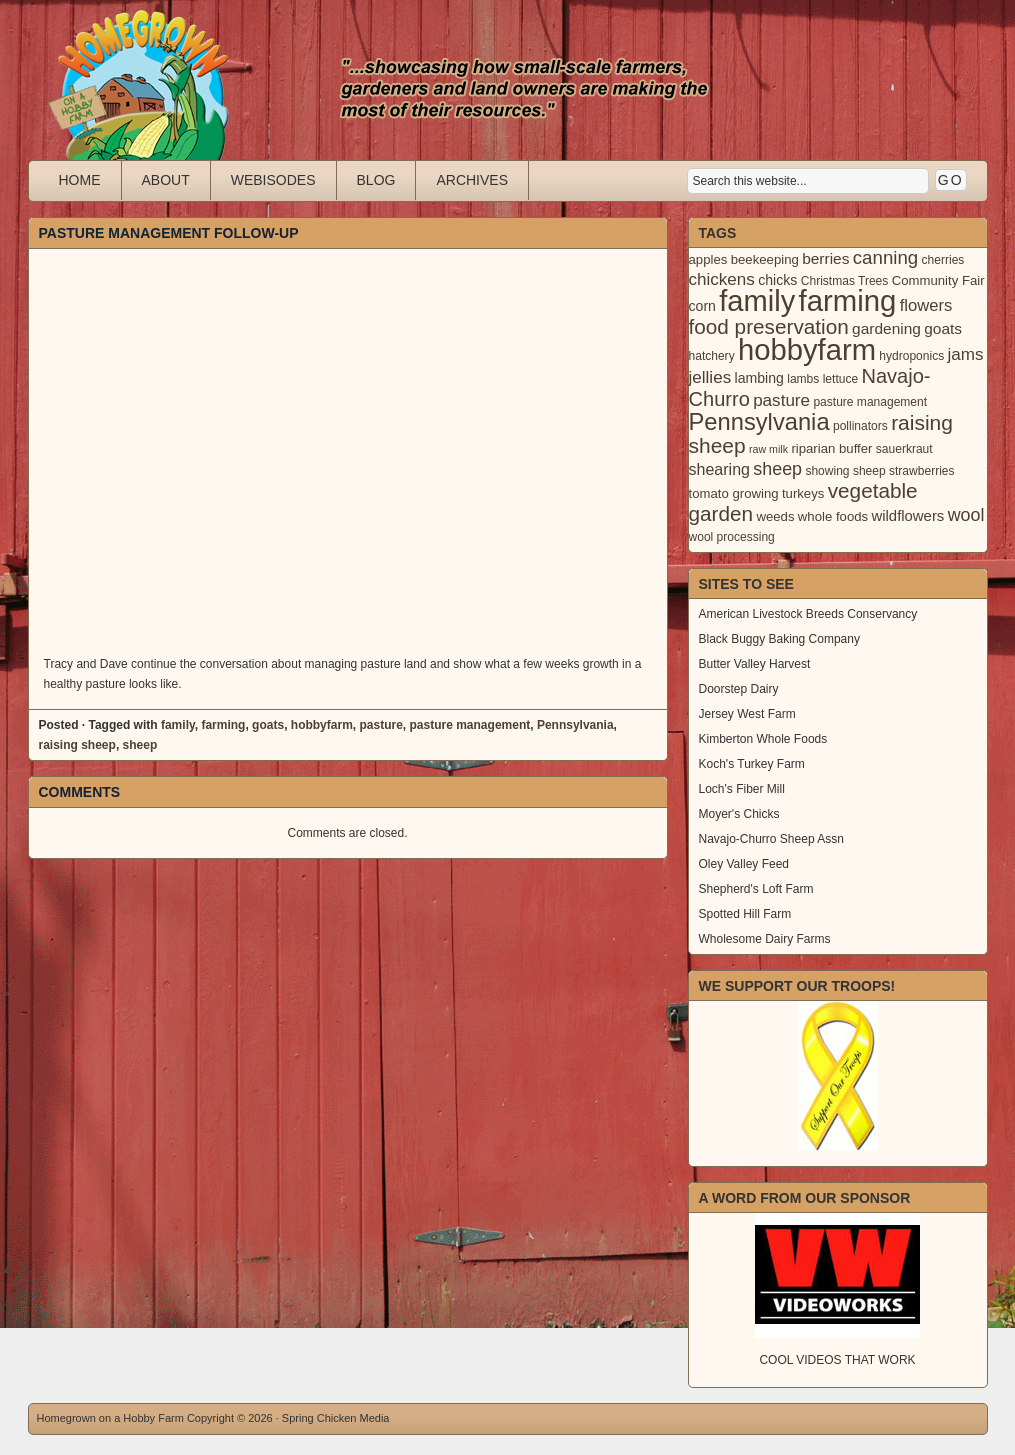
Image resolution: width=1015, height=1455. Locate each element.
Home (80, 180)
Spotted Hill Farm (745, 914)
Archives (472, 180)
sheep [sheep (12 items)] (777, 469)
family (178, 725)
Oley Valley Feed (744, 864)
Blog (376, 180)
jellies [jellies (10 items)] (710, 377)
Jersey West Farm (747, 714)
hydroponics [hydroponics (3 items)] (911, 356)
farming (223, 725)
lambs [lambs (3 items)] (803, 379)
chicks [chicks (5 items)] (777, 280)
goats (268, 725)
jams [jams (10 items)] (966, 354)
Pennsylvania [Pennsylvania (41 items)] (759, 422)
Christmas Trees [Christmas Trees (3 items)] (845, 281)
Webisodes (273, 180)
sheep (140, 745)
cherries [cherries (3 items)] (943, 260)
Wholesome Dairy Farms (765, 939)
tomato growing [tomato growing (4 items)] (734, 493)
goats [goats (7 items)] (943, 328)
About (166, 180)
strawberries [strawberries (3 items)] (922, 471)
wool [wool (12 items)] (966, 515)
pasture (380, 725)
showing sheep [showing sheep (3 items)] (845, 471)
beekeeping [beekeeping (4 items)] (765, 259)
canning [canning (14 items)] (885, 257)
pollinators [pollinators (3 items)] (860, 426)
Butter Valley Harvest (755, 664)
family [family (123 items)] (757, 301)
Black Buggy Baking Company (779, 639)
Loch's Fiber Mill (742, 789)
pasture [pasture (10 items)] (781, 400)
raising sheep (77, 745)
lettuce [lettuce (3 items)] (840, 379)
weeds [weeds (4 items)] (775, 516)
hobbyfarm (322, 725)
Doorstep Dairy (739, 689)
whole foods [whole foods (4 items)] (833, 516)
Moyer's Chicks (739, 814)
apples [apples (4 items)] (708, 259)
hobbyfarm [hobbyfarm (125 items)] (807, 350)
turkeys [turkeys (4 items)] (803, 493)
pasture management (470, 725)
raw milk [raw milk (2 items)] (768, 449)
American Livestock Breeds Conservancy (808, 614)
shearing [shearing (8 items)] (720, 469)
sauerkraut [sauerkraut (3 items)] (904, 449)
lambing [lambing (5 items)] (759, 378)
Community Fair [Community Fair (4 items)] (938, 280)
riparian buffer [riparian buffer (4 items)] (831, 448)
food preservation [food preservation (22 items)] (769, 326)
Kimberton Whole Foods (763, 739)
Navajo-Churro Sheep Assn (771, 839)
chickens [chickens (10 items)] (722, 279)
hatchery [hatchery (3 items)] (712, 356)
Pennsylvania (575, 725)
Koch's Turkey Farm (752, 764)
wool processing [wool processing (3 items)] (732, 537)
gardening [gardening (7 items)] (886, 328)
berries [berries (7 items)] (825, 258)
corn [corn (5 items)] (702, 306)
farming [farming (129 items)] (848, 300)
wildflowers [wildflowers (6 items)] (907, 516)
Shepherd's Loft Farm (756, 889)
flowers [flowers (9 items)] (926, 305)
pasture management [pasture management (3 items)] (870, 402)
